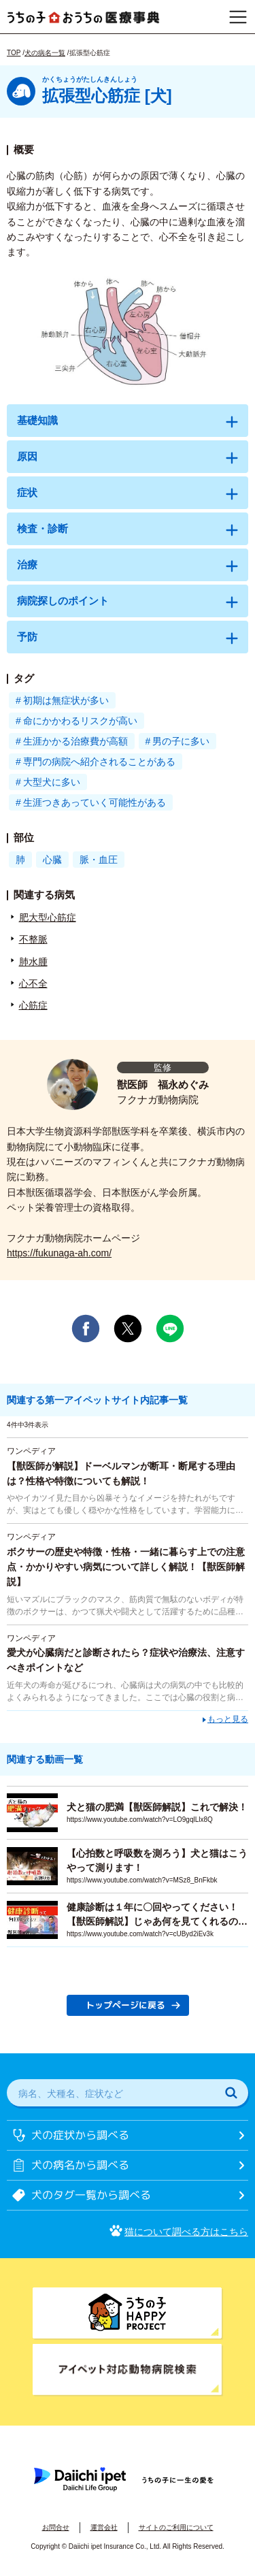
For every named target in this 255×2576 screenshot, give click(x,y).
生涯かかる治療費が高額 (75, 741)
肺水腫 (33, 961)
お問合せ (55, 2527)
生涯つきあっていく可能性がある (94, 802)
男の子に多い (180, 741)
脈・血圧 (99, 859)
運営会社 (104, 2527)
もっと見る (227, 1718)
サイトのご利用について (176, 2527)
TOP (13, 52)
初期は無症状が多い (66, 700)
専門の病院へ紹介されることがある (99, 761)
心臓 (52, 859)
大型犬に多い (51, 782)
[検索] (231, 2093)
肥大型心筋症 (47, 917)
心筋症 (33, 1005)
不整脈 (33, 939)
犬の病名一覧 (44, 52)
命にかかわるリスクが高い (80, 720)
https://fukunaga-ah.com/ (59, 1253)
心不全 (33, 983)
